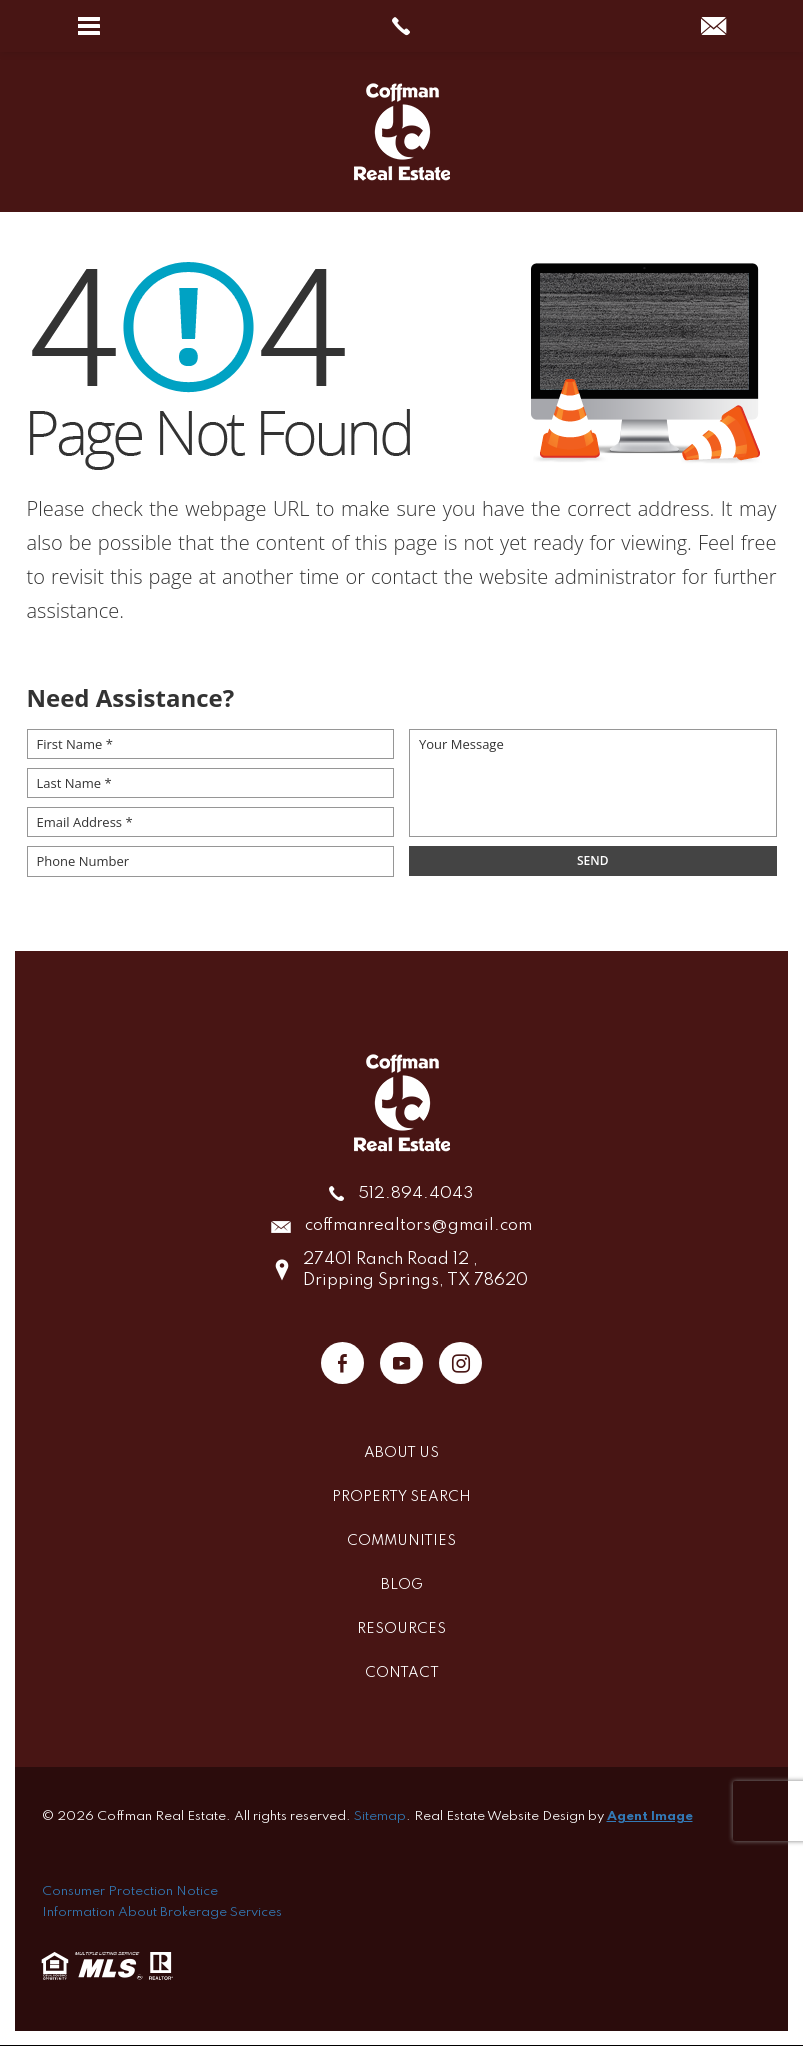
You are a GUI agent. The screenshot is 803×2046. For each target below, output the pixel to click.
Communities (401, 1542)
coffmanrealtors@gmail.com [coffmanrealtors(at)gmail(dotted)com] (418, 1227)
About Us (401, 1454)
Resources (401, 1630)
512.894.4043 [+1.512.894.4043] (416, 1194)
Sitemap (380, 1817)
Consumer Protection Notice (130, 1892)
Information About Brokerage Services (162, 1912)
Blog (402, 1586)
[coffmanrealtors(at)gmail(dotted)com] (713, 27)
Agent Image (650, 1817)
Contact (402, 1674)
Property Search (401, 1498)
